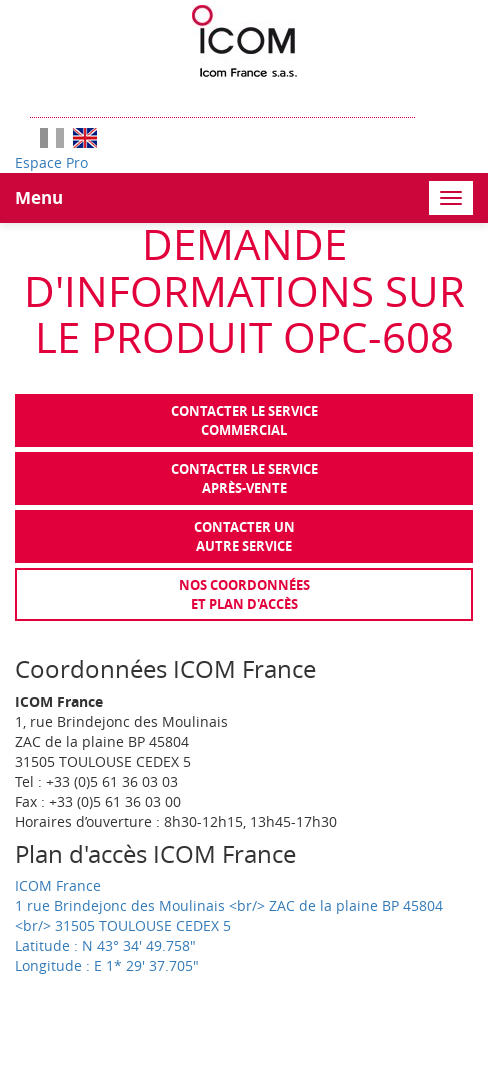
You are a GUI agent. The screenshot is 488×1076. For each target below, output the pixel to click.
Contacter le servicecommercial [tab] (244, 420)
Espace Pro (51, 162)
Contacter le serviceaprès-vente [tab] (244, 478)
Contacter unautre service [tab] (244, 536)
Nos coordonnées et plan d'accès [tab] (244, 594)
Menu (39, 197)
